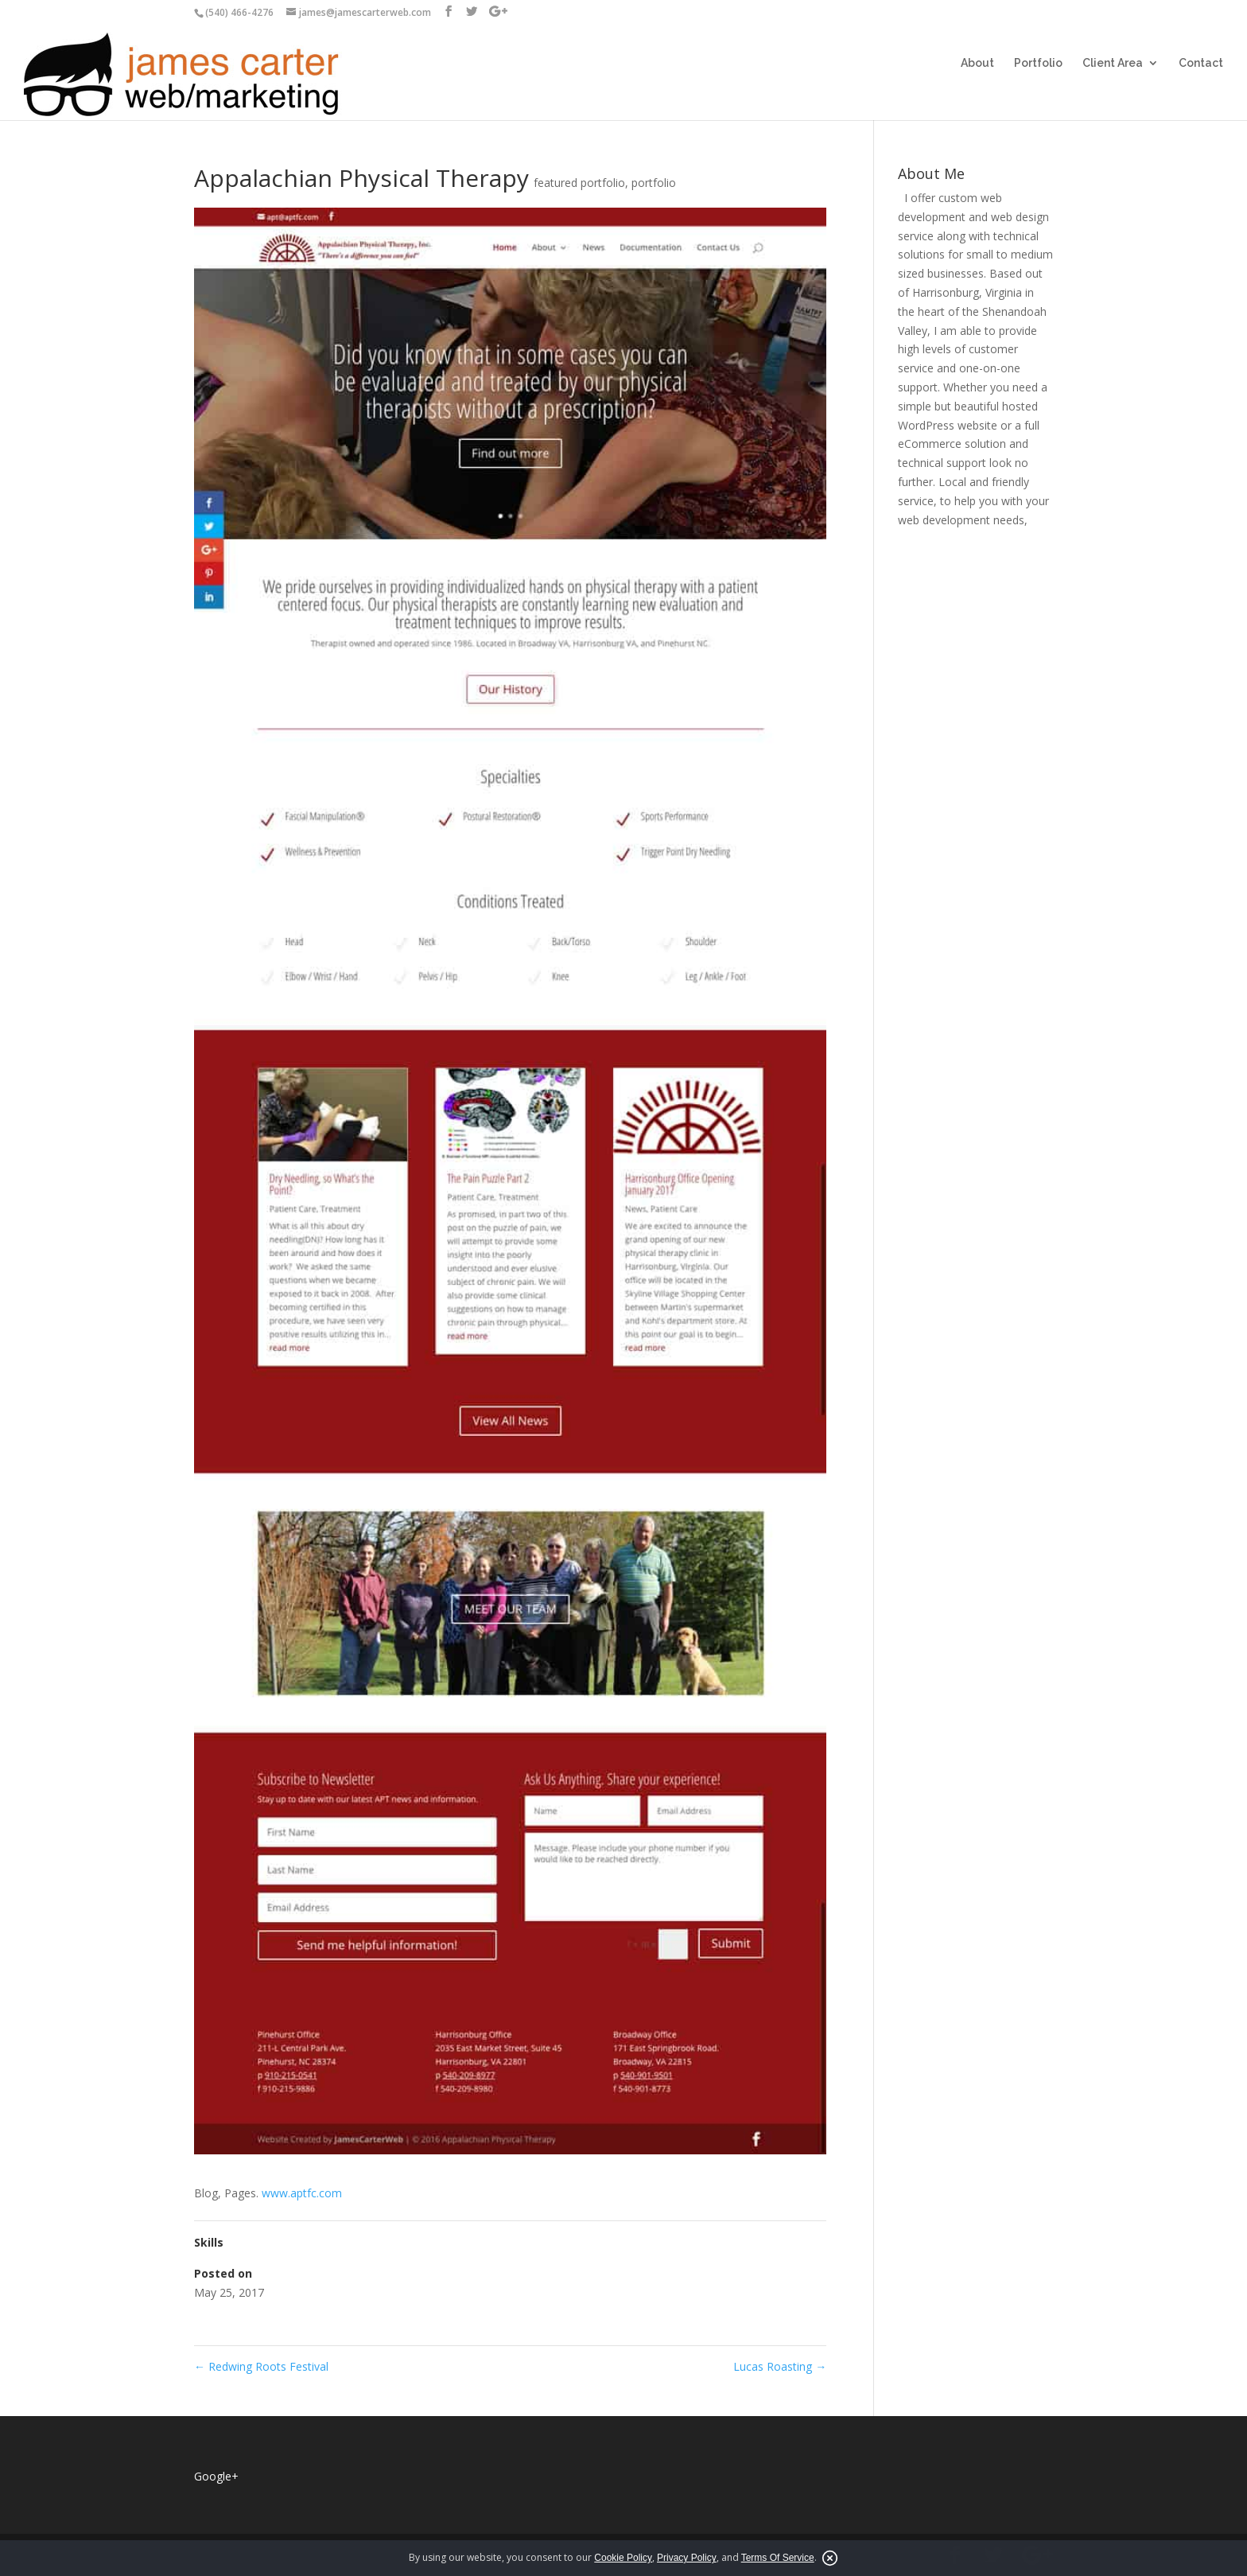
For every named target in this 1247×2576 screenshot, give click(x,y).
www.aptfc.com (302, 2192)
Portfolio (1038, 63)
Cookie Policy (623, 2557)
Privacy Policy (687, 2557)
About (977, 63)
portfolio (653, 182)
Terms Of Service (777, 2557)
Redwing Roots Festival (261, 2366)
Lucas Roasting (779, 2366)
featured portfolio (579, 182)
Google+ (216, 2476)
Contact (1201, 63)
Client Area (1112, 63)
